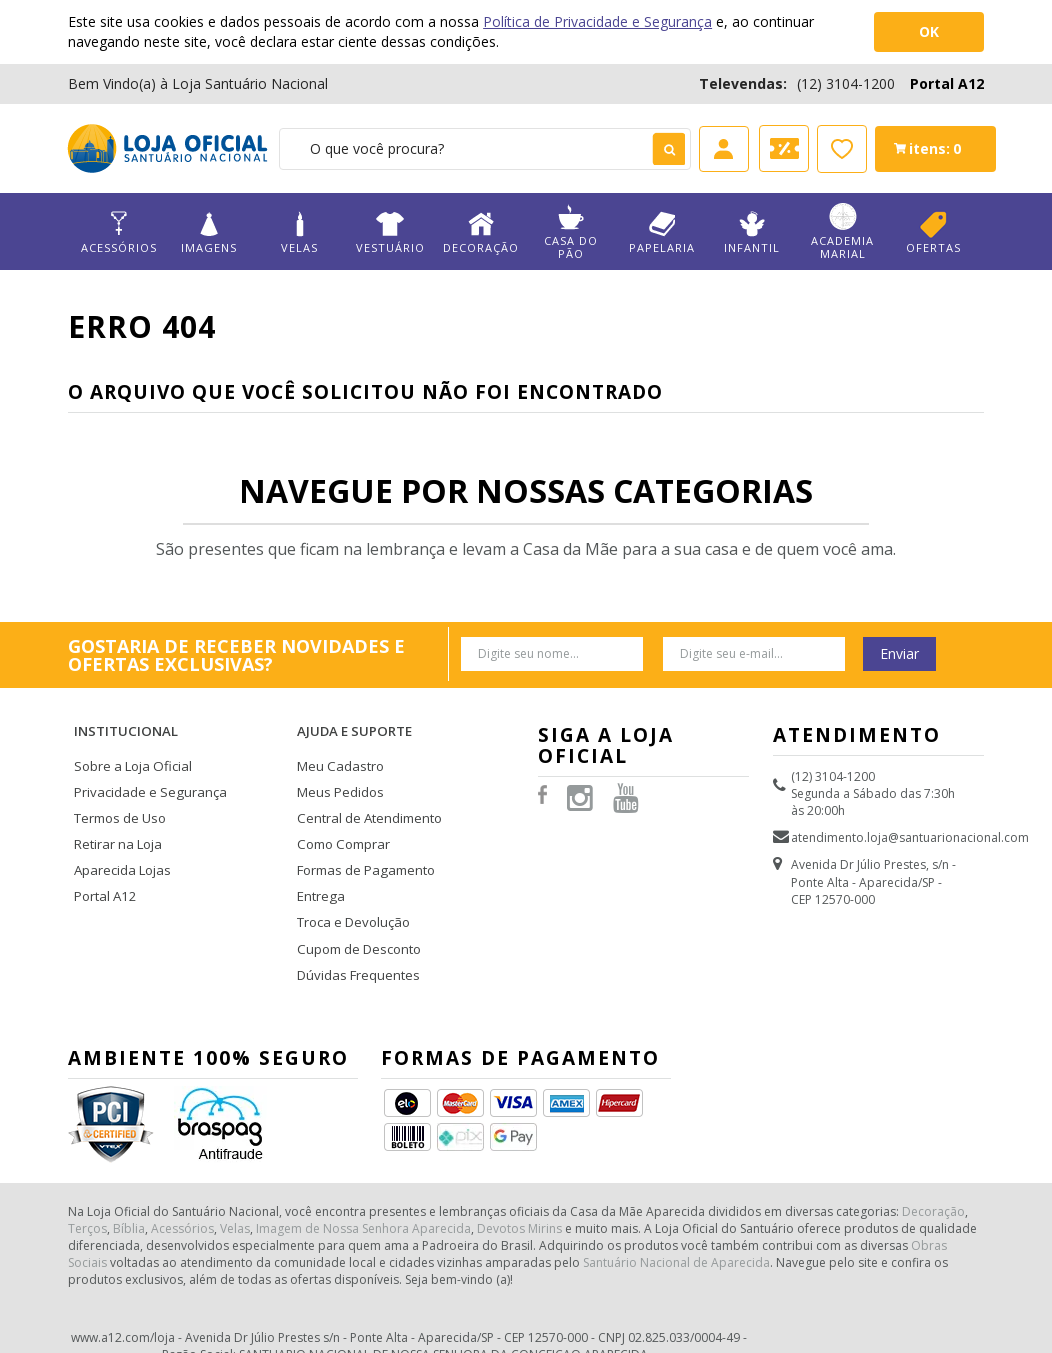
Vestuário (390, 232)
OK (929, 31)
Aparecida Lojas (120, 837)
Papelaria (661, 232)
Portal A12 (947, 83)
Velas (299, 232)
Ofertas (933, 232)
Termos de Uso (118, 790)
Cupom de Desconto (356, 908)
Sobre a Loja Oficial (129, 743)
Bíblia (129, 1181)
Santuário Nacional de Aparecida (676, 1215)
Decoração (480, 232)
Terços (87, 1181)
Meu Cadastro (337, 743)
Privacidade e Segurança (143, 766)
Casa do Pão (571, 232)
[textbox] (484, 149)
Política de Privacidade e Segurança (597, 21)
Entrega (318, 860)
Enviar (899, 653)
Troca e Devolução (350, 884)
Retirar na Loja (115, 813)
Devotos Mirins (519, 1181)
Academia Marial (842, 232)
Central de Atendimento (365, 790)
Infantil (752, 232)
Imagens (209, 232)
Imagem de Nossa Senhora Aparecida (363, 1181)
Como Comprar (342, 813)
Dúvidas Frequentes (353, 931)
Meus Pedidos (337, 766)
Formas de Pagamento (361, 837)
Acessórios (118, 232)
